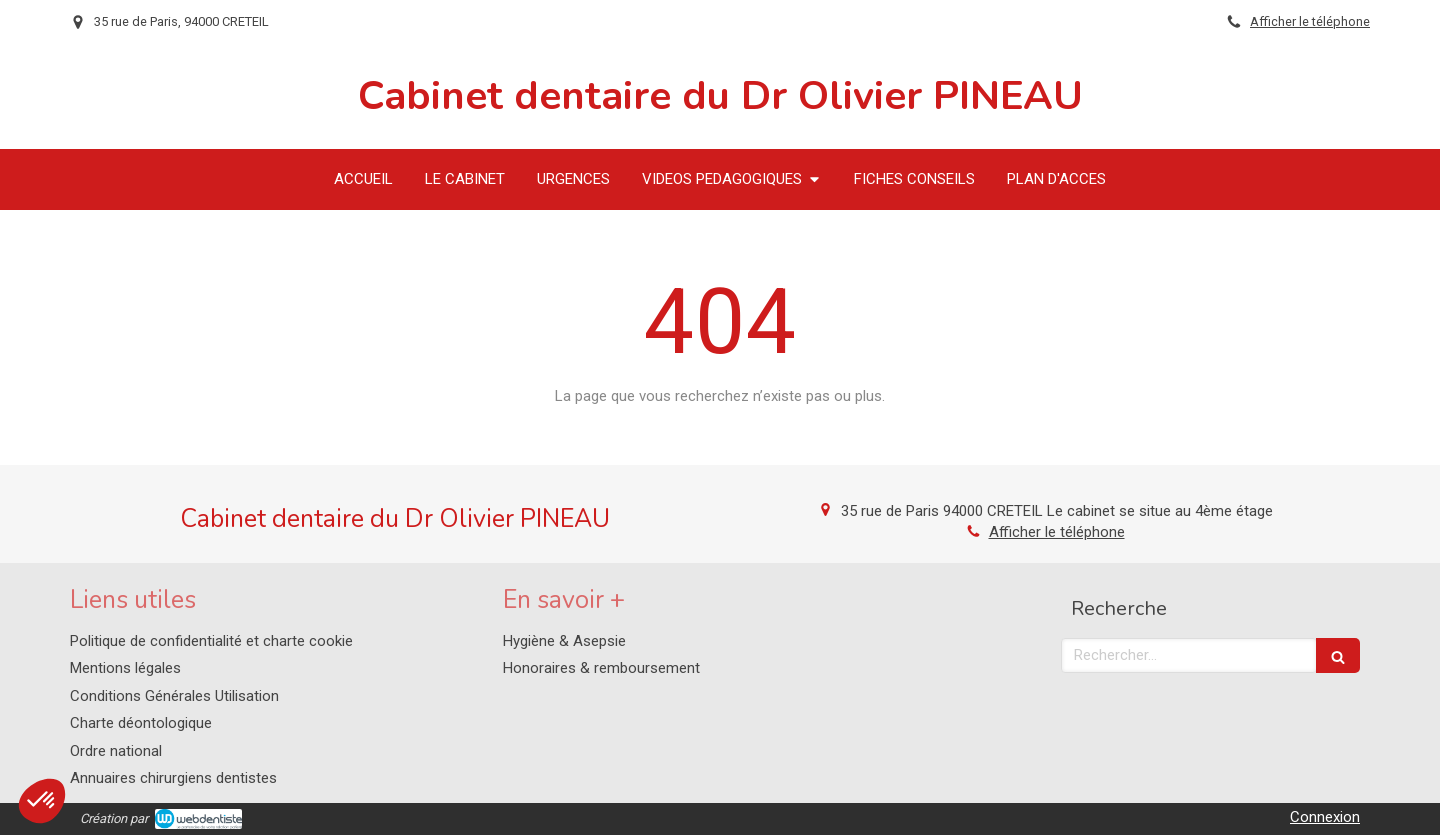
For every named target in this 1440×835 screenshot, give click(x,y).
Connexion (1325, 817)
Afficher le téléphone (1310, 21)
